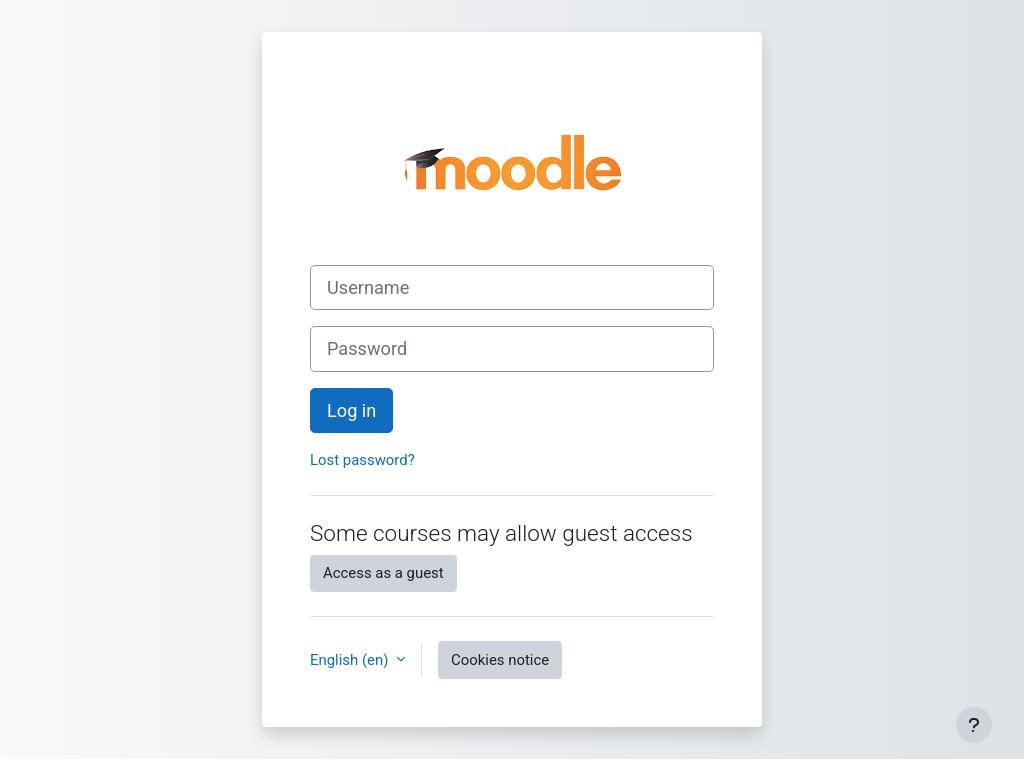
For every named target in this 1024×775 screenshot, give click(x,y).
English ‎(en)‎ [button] (351, 660)
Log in (351, 410)
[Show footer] (974, 725)
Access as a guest (383, 573)
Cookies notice (500, 660)
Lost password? (362, 460)
